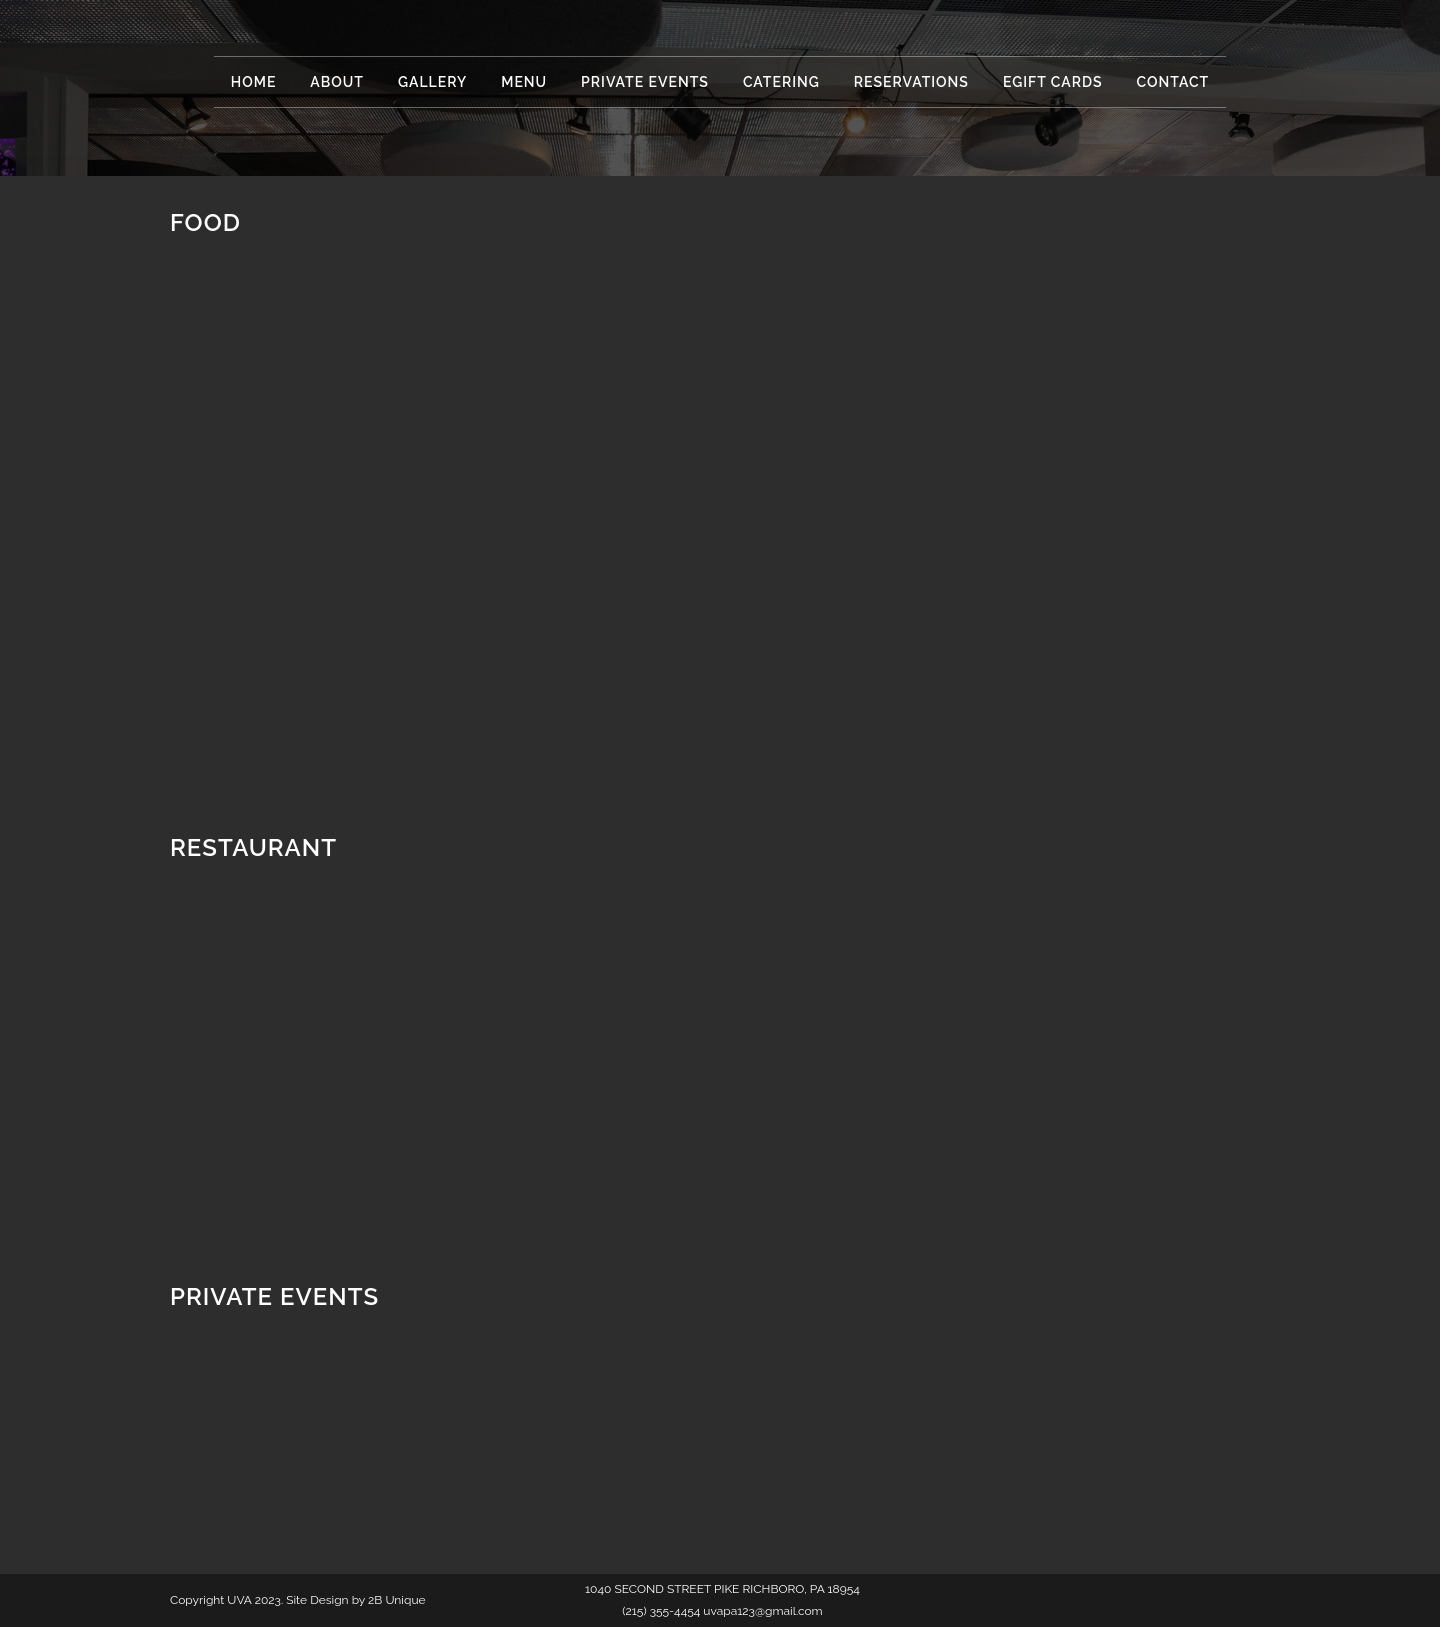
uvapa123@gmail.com (762, 1611)
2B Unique (397, 1600)
